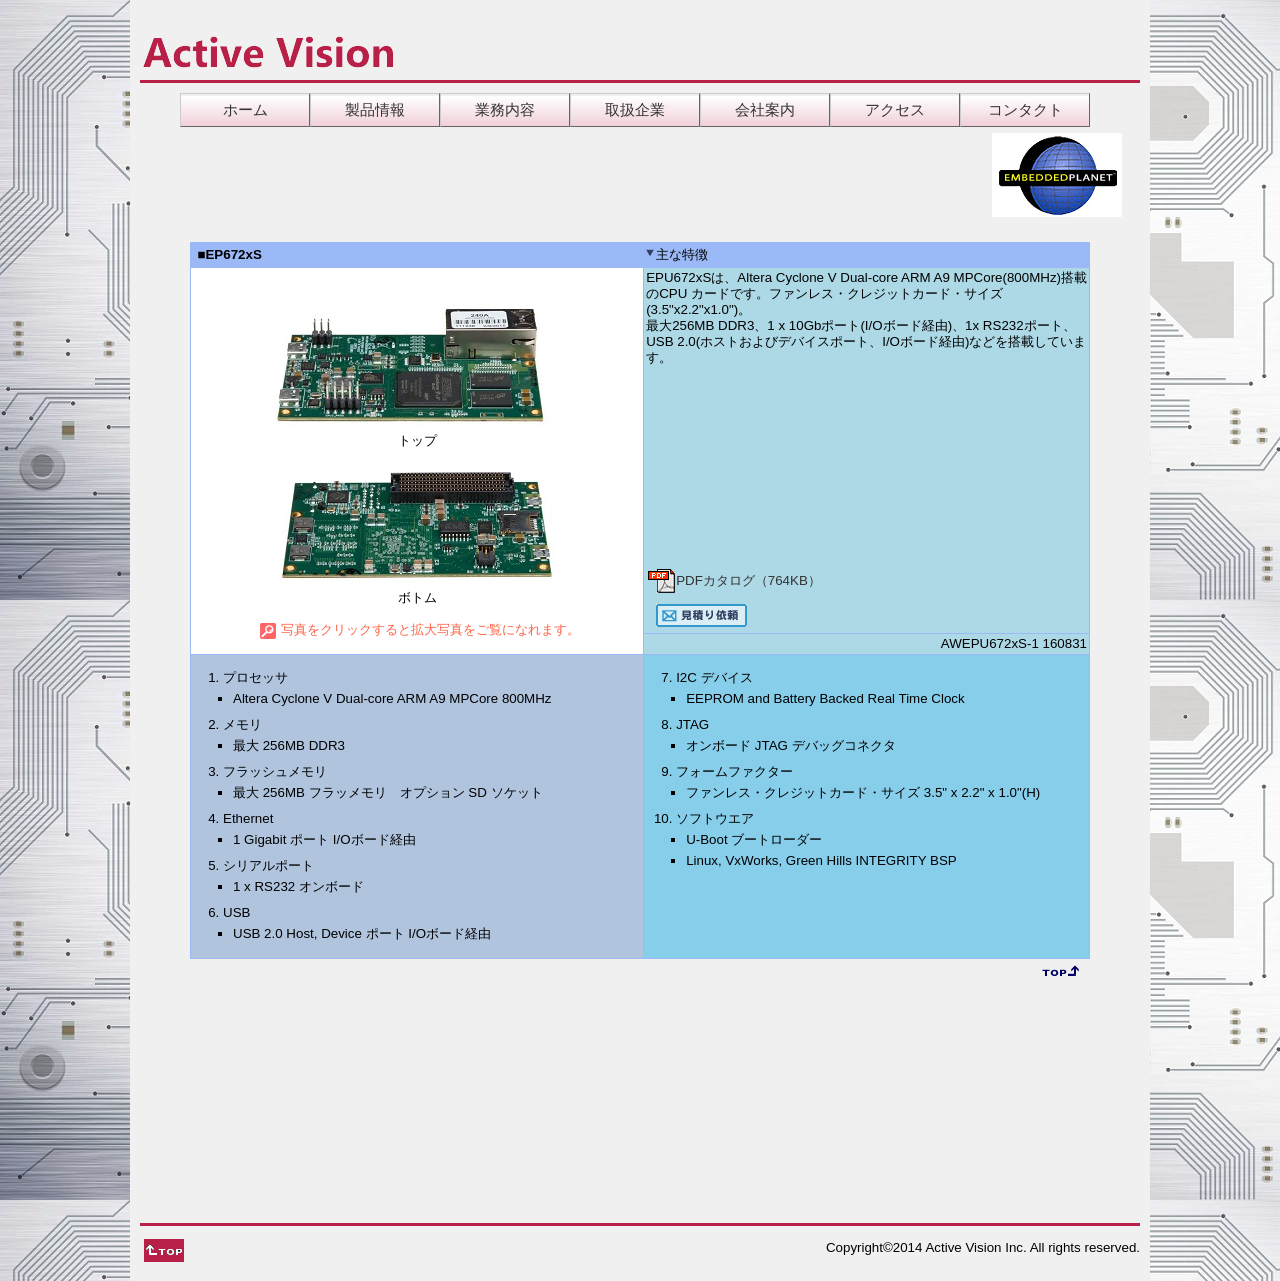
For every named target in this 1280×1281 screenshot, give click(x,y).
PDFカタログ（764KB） (733, 580)
